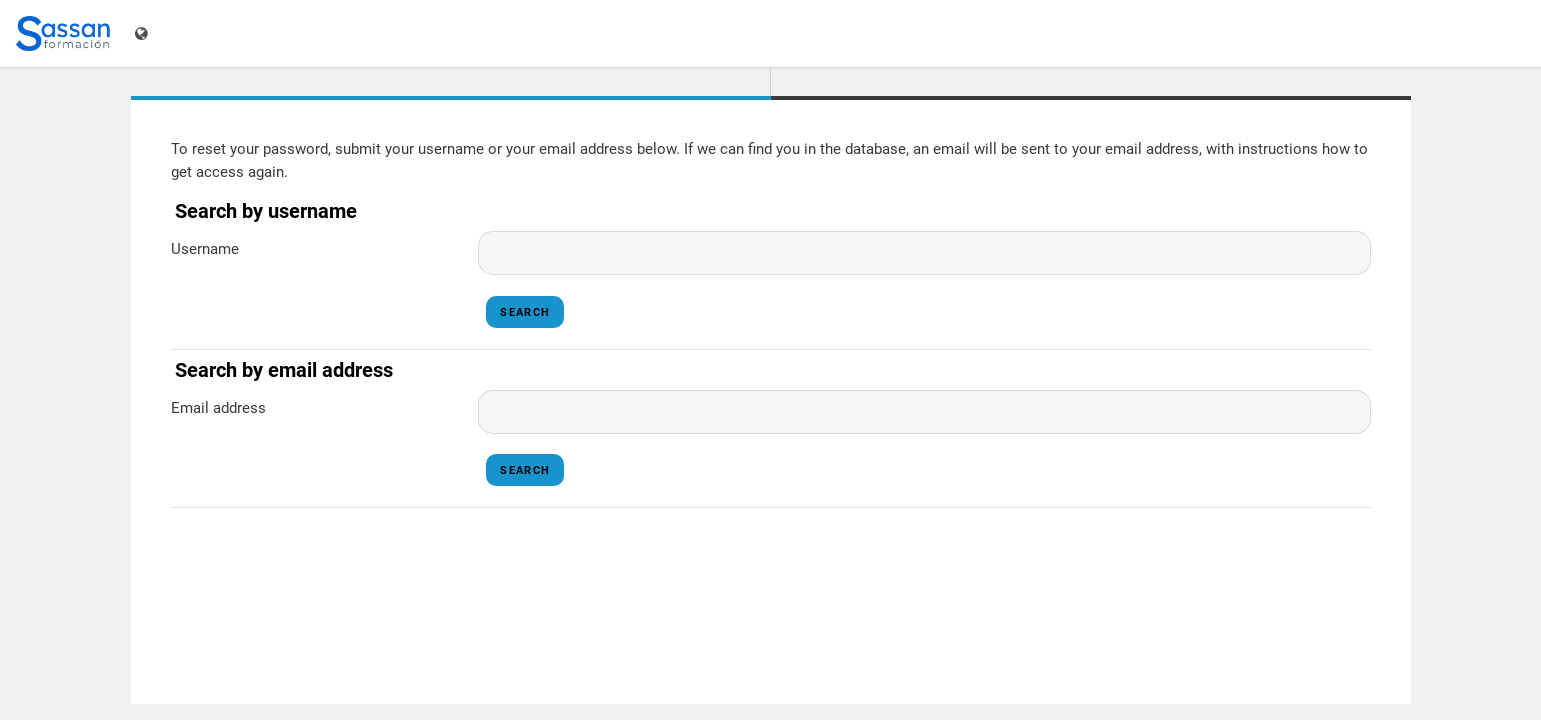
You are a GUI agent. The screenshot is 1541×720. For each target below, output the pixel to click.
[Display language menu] (143, 33)
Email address (218, 408)
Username (205, 249)
